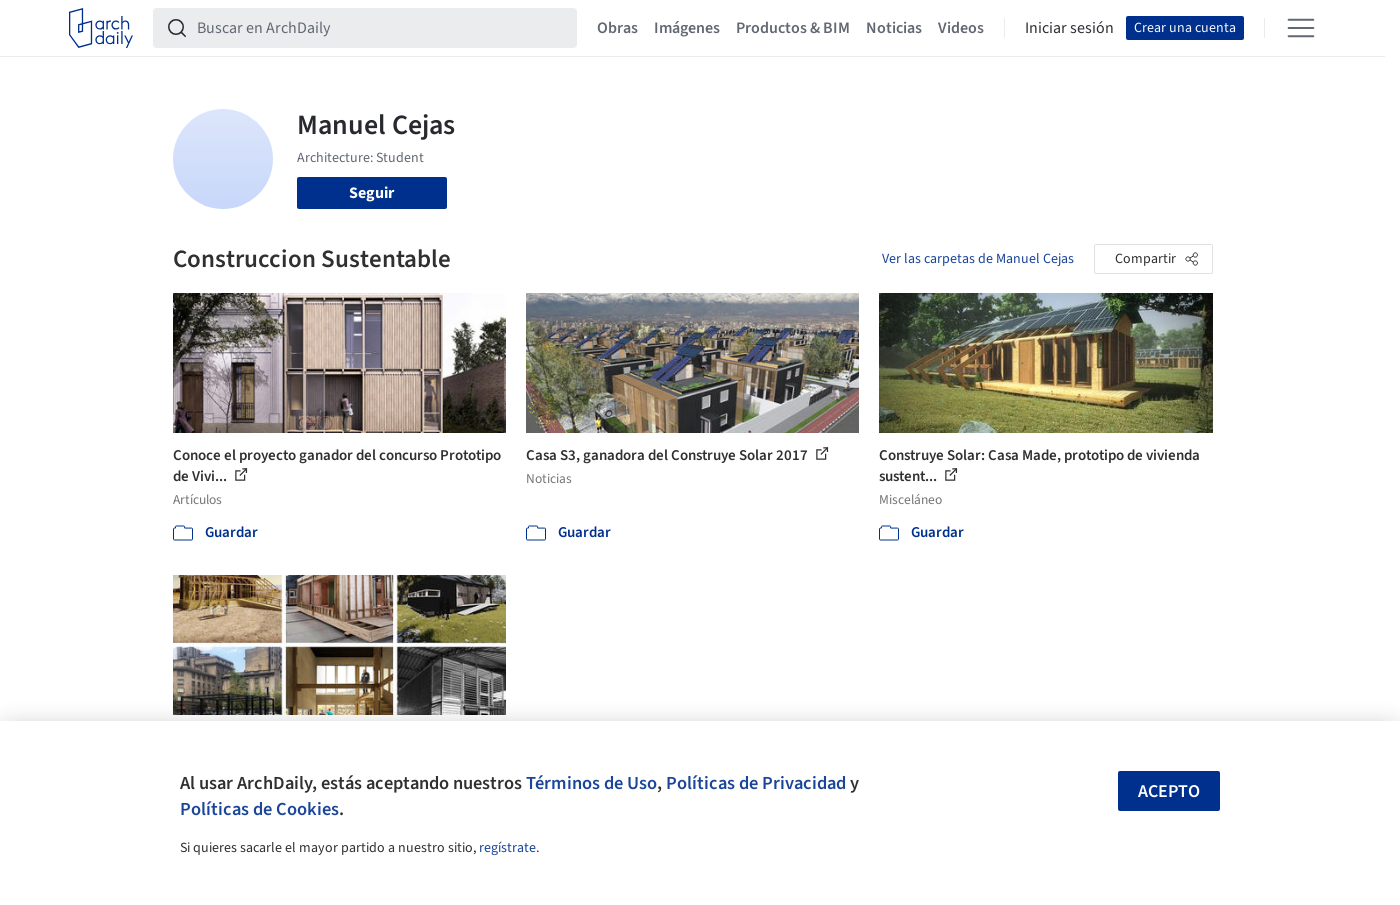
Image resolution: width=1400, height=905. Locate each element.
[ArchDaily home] (101, 28)
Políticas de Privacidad (756, 783)
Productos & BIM (793, 28)
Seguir (371, 193)
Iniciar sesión (1069, 28)
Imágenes (687, 28)
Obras (617, 28)
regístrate (507, 848)
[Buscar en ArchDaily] (381, 28)
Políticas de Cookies (259, 809)
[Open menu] (1301, 28)
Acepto (1169, 791)
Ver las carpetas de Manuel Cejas (978, 259)
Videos (961, 28)
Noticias (894, 28)
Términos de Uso (591, 783)
